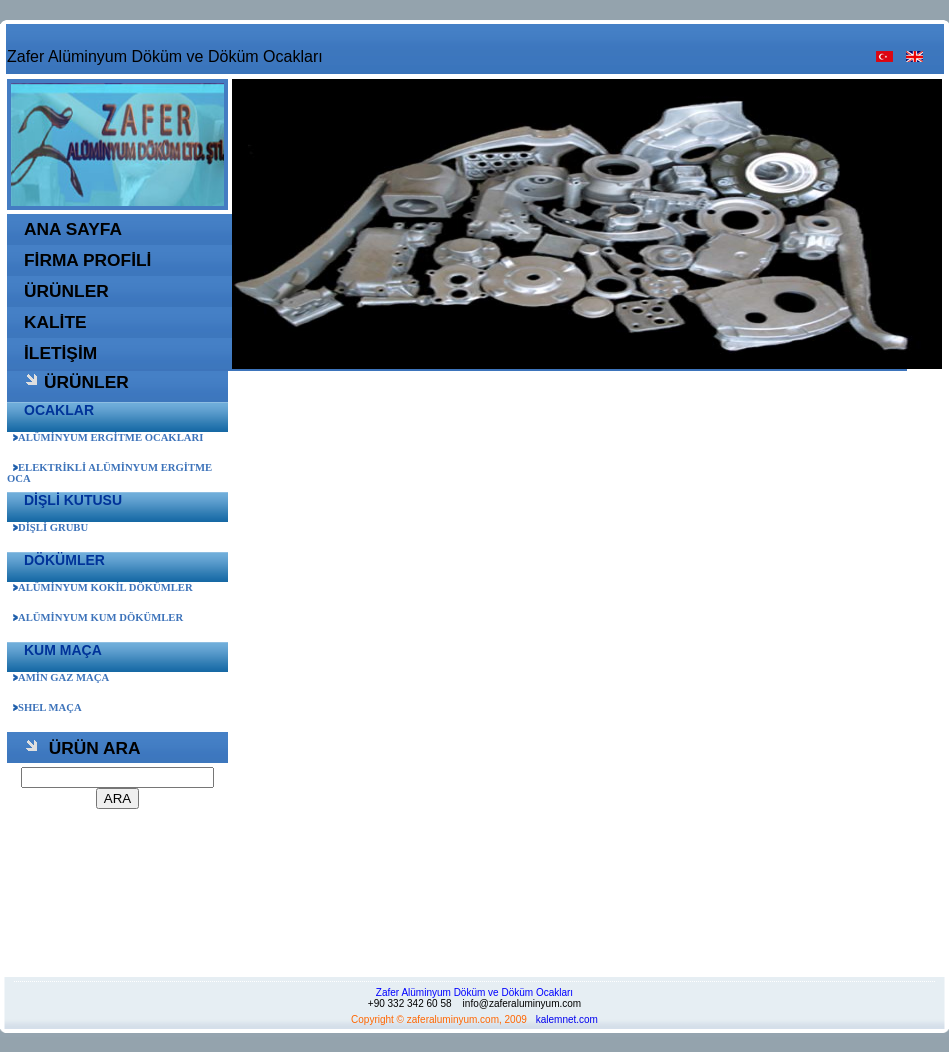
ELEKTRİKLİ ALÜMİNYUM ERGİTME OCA (109, 473)
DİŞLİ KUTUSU (73, 500)
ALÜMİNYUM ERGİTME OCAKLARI (108, 437)
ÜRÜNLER (66, 291)
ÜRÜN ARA (82, 747)
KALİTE (55, 322)
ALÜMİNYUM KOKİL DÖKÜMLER (103, 587)
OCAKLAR (59, 410)
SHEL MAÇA (47, 707)
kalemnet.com (567, 1019)
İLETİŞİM (60, 353)
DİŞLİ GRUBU (50, 527)
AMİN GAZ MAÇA (61, 677)
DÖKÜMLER (64, 560)
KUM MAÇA (63, 650)
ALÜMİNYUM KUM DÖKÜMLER (98, 617)
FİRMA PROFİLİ (87, 260)
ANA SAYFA (73, 229)
